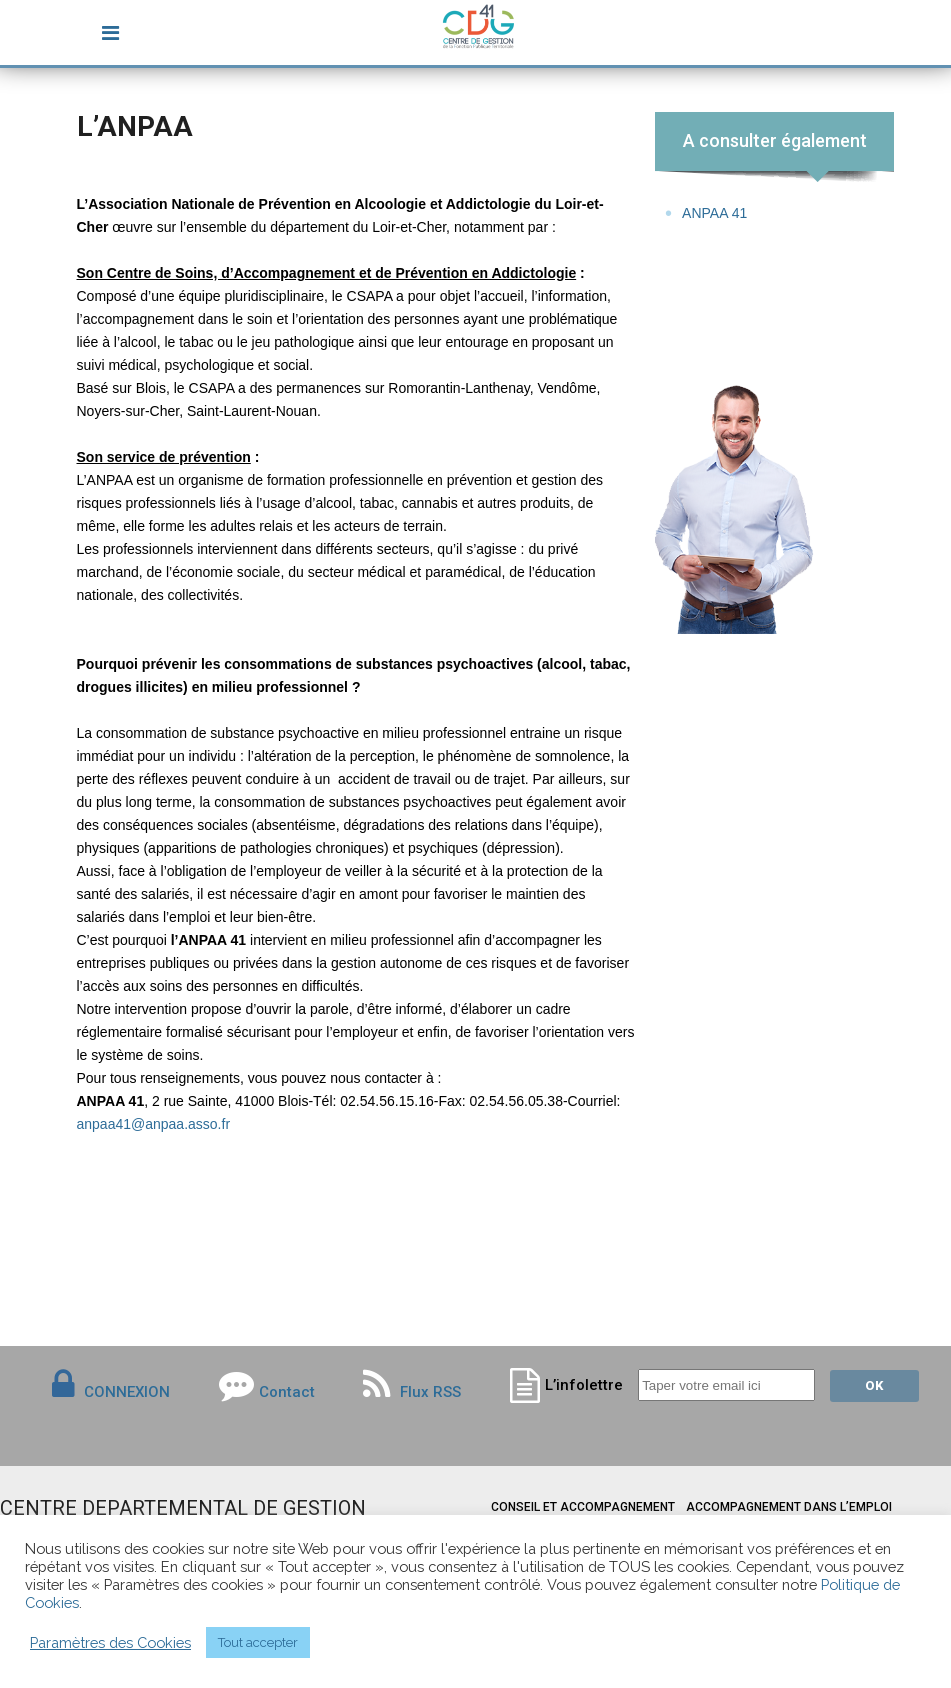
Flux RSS (412, 1392)
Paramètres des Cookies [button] (110, 1642)
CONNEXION (127, 1392)
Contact (287, 1392)
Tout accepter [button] (258, 1642)
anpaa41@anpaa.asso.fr (154, 1124)
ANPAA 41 (714, 213)
